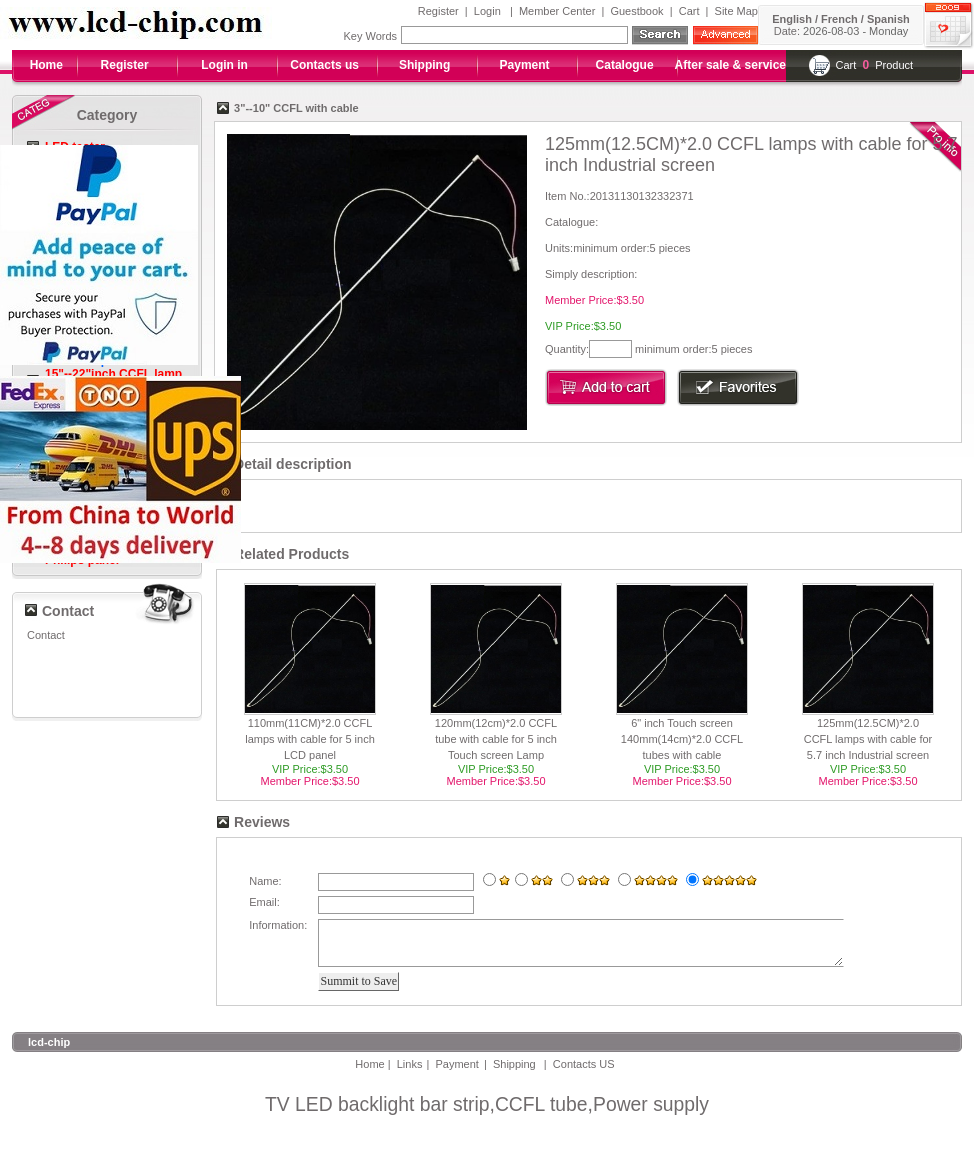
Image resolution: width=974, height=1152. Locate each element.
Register (438, 11)
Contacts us (324, 65)
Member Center (557, 11)
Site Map (736, 11)
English (792, 19)
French (839, 19)
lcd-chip (49, 1051)
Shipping (424, 65)
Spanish (888, 19)
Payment (525, 65)
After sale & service (730, 65)
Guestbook (636, 11)
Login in (224, 65)
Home (46, 65)
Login (487, 11)
